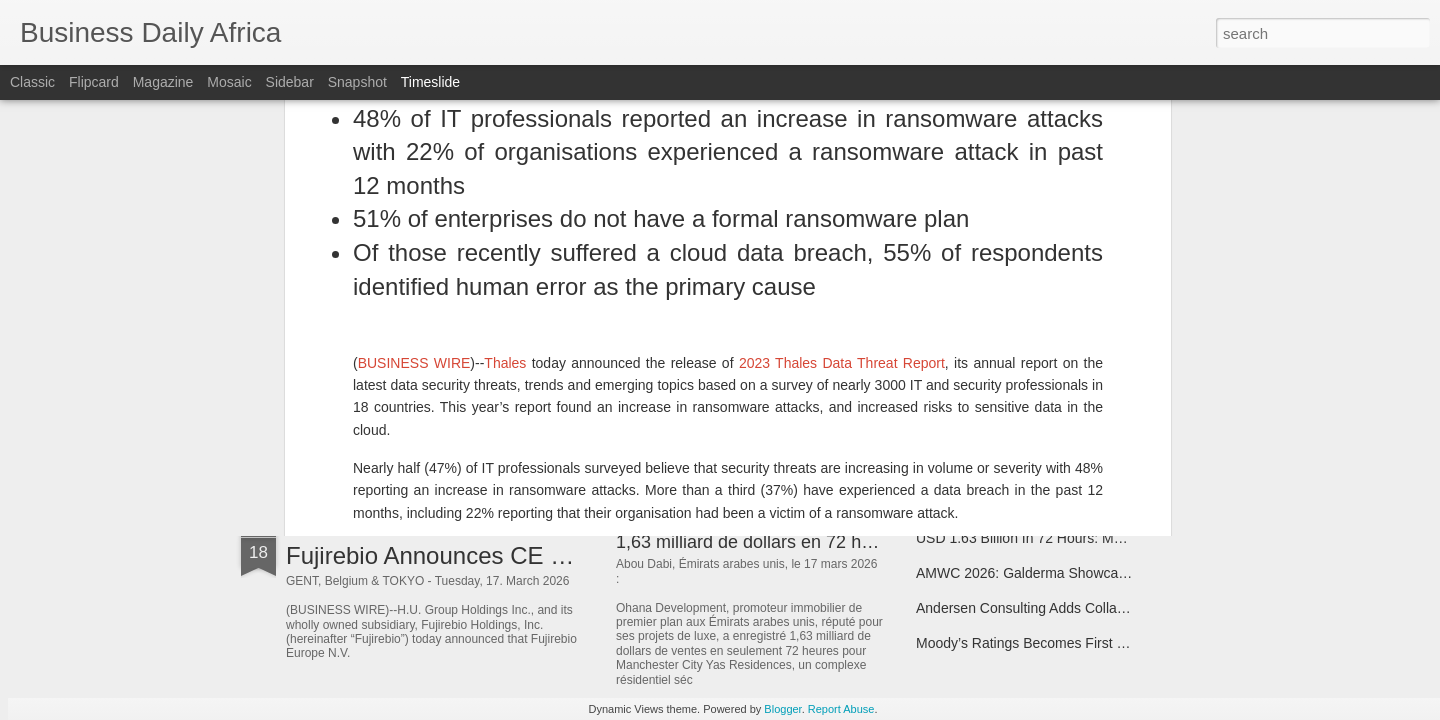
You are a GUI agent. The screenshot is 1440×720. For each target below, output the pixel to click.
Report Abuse (841, 709)
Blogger (782, 709)
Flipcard (94, 82)
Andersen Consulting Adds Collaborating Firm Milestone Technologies (1132, 608)
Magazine (163, 82)
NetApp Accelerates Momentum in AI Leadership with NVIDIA (1106, 427)
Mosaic (229, 82)
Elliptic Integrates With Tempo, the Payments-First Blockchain (1106, 252)
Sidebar (290, 82)
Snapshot (357, 82)
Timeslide (430, 82)
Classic (32, 82)
